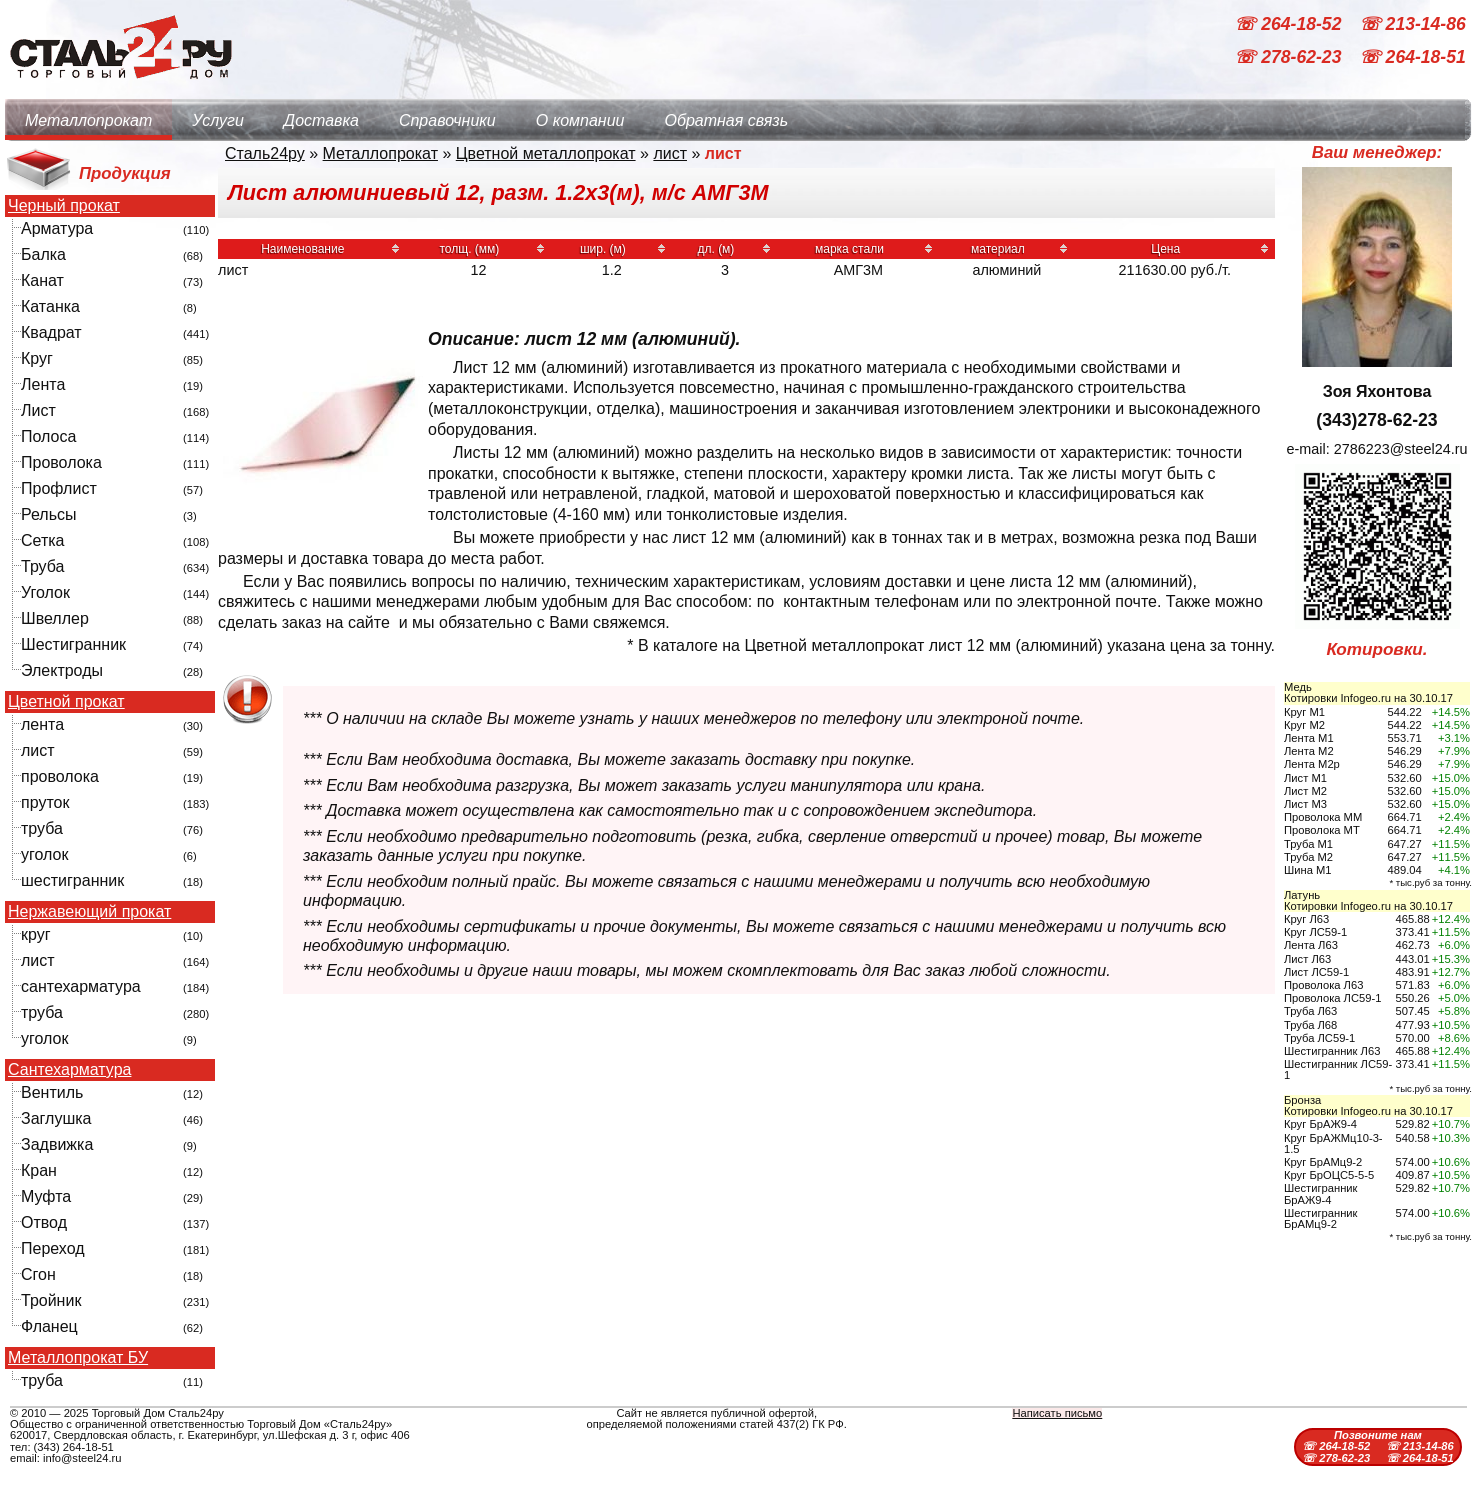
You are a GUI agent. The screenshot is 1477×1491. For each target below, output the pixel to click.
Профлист (59, 488)
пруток (45, 802)
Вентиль (52, 1092)
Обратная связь (726, 120)
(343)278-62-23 (1376, 420)
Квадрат (51, 332)
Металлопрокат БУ (78, 1358)
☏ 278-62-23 (1290, 58)
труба (42, 828)
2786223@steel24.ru (1401, 449)
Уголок (45, 592)
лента (42, 724)
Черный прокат (64, 206)
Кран (39, 1170)
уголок (44, 854)
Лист (38, 410)
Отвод (44, 1222)
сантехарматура (81, 986)
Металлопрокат (88, 120)
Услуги (218, 120)
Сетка (43, 540)
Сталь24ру (265, 153)
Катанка (50, 306)
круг (36, 934)
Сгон (38, 1274)
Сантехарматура (69, 1070)
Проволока (61, 462)
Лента (43, 384)
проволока (60, 776)
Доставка (321, 120)
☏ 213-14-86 (1412, 24)
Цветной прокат (66, 702)
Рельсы (49, 514)
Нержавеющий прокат (89, 912)
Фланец (49, 1326)
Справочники (447, 120)
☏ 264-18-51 (1412, 58)
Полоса (48, 436)
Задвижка (57, 1144)
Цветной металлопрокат (546, 153)
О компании (580, 120)
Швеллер (55, 618)
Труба (42, 566)
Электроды (62, 670)
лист (38, 750)
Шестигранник (73, 644)
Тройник (51, 1300)
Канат (42, 280)
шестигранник (72, 880)
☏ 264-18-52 (1290, 24)
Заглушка (56, 1118)
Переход (53, 1248)
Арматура (57, 228)
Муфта (46, 1196)
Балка (43, 254)
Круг (37, 358)
